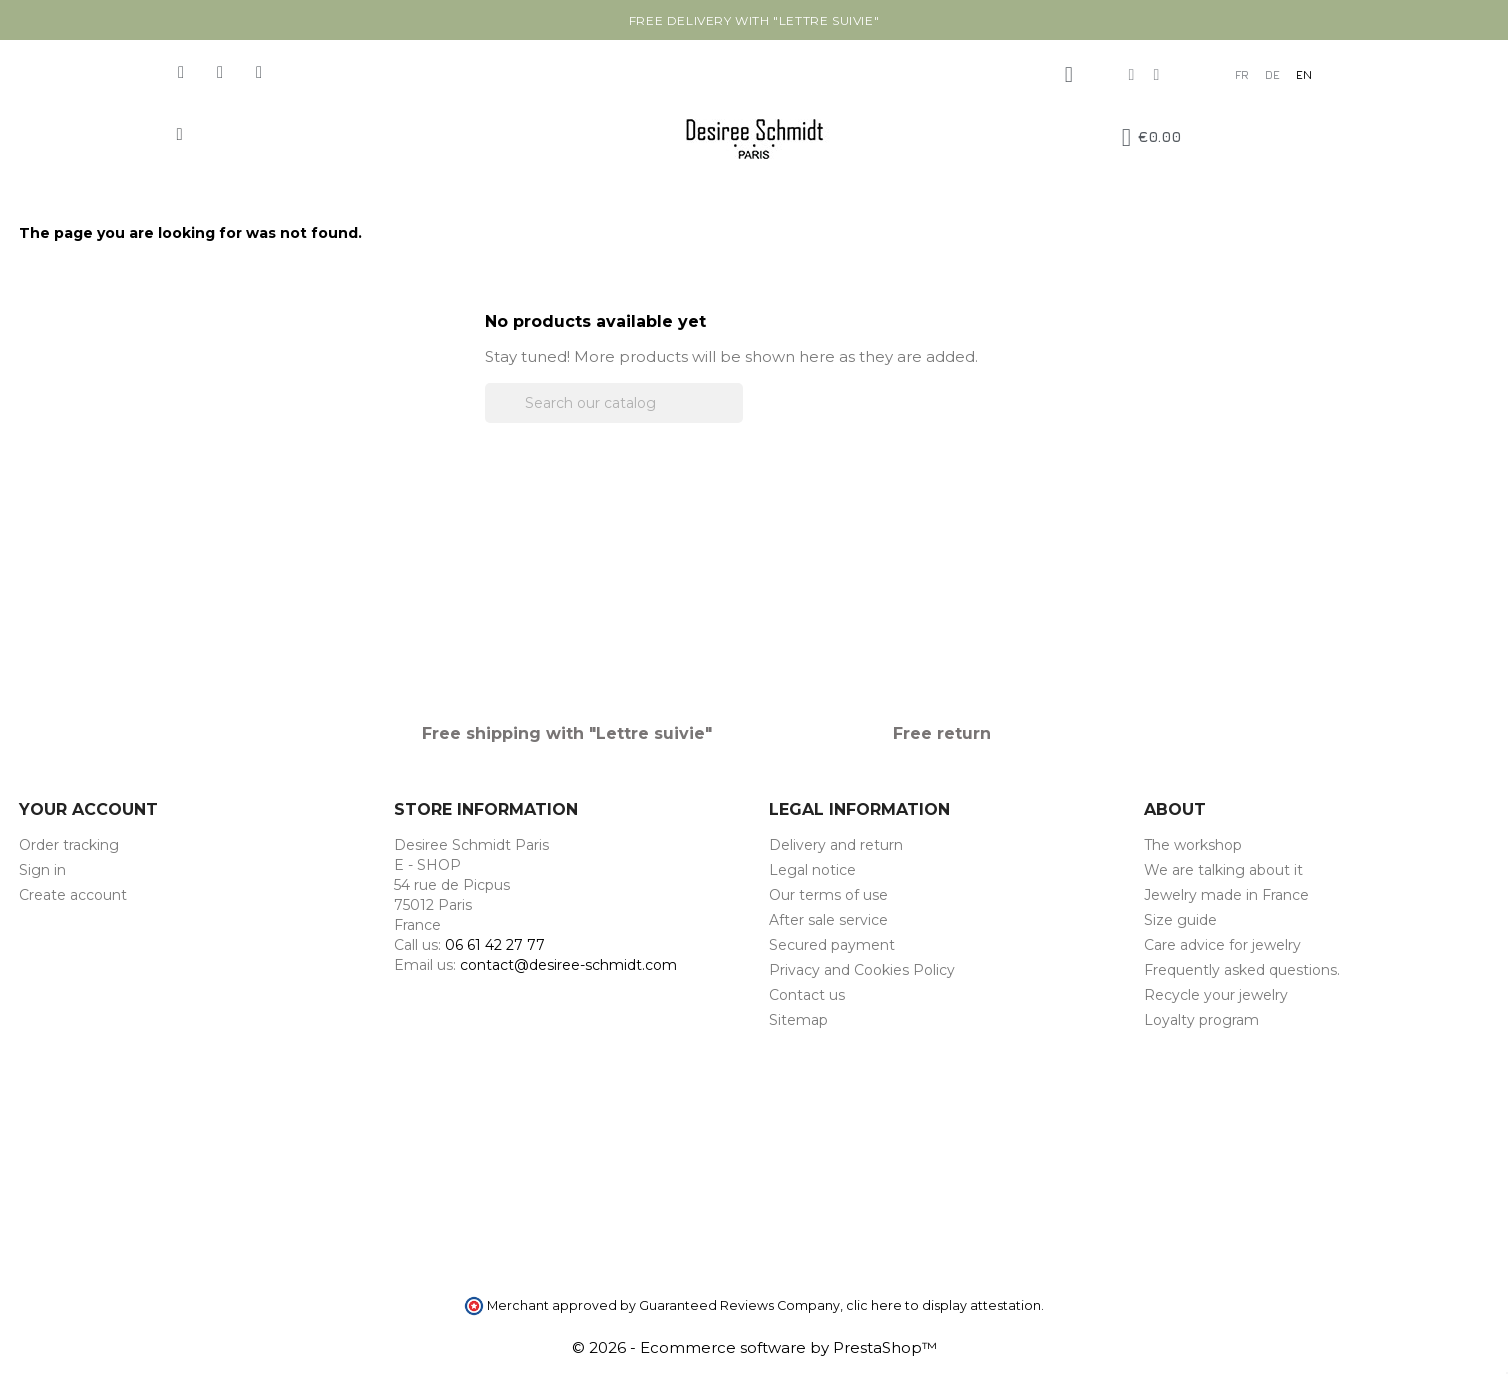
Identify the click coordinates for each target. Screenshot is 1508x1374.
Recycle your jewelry (1216, 995)
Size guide (1180, 920)
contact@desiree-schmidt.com (568, 965)
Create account (73, 895)
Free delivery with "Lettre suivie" (754, 20)
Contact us (807, 995)
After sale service (828, 920)
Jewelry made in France (1226, 895)
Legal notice (812, 870)
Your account (88, 809)
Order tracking (69, 845)
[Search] (614, 403)
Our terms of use (828, 895)
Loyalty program (1201, 1020)
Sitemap (798, 1020)
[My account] (1069, 75)
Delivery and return (836, 845)
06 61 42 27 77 (495, 945)
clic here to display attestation (943, 1305)
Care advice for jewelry (1222, 945)
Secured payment (832, 945)
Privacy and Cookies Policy (862, 970)
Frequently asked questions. (1242, 970)
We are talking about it (1223, 870)
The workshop (1193, 845)
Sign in (42, 870)
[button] (179, 134)
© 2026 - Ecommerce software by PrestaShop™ (754, 1347)
